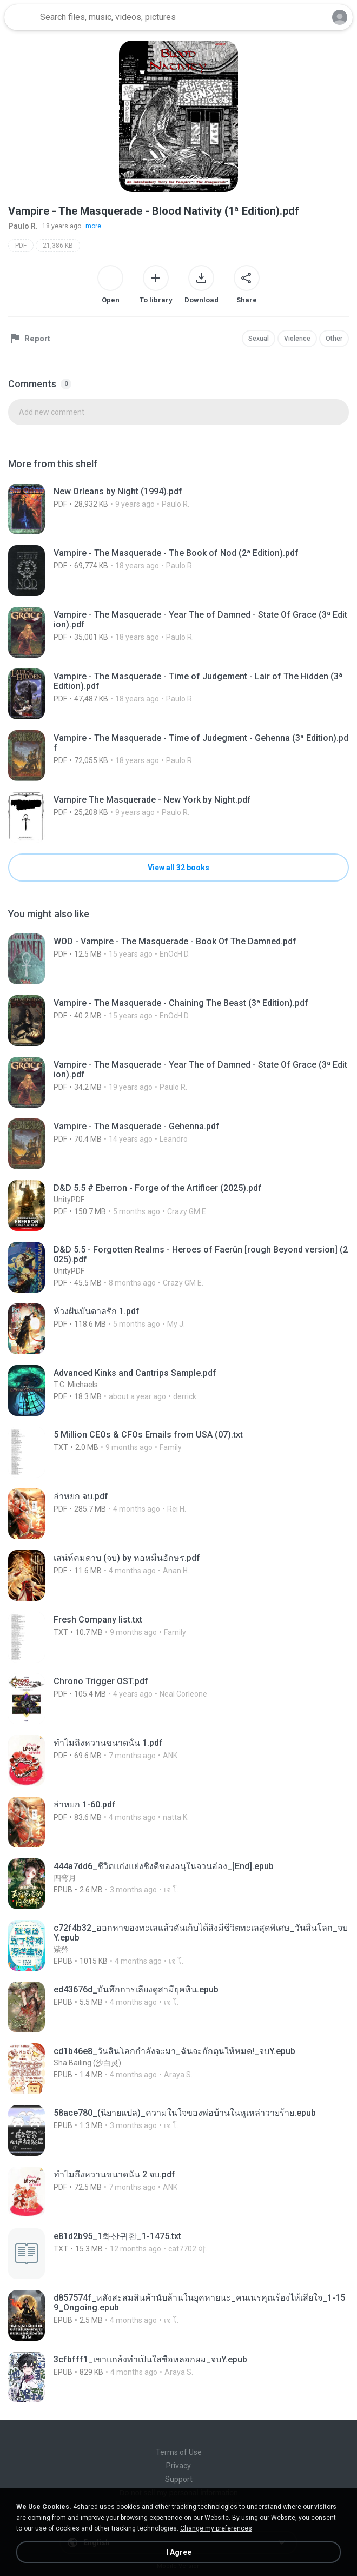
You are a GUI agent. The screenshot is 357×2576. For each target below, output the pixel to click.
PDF (21, 245)
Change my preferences (216, 2528)
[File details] (178, 509)
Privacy (178, 2465)
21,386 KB (58, 245)
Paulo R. (23, 226)
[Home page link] (20, 17)
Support (179, 2479)
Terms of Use (179, 2452)
